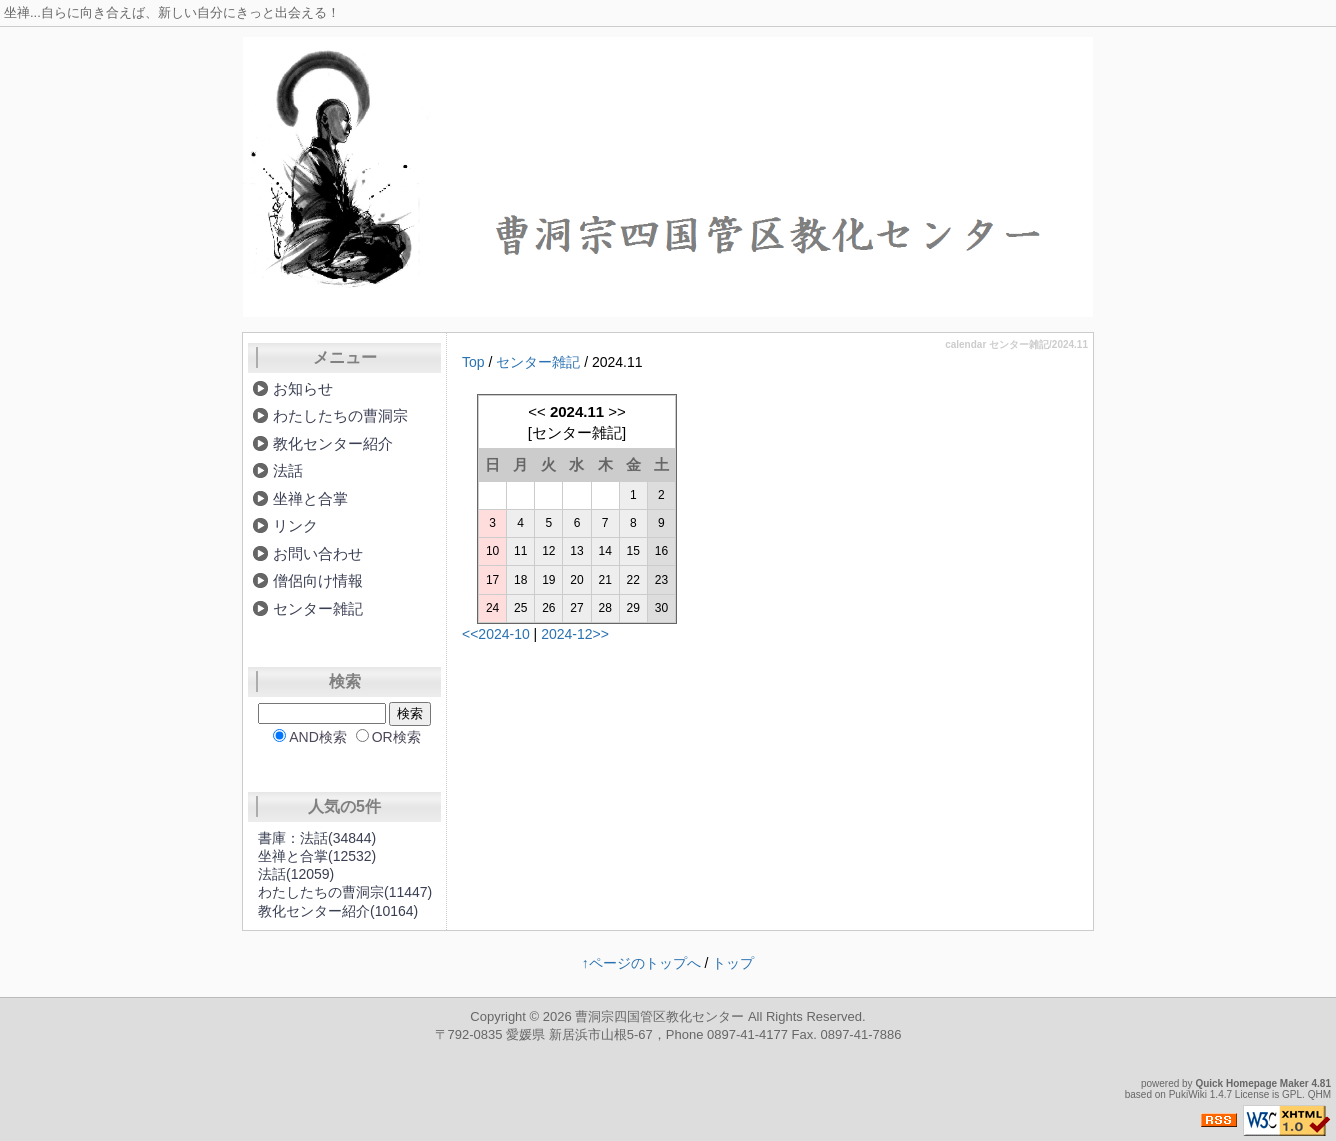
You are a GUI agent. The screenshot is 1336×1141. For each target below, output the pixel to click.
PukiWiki (1188, 1094)
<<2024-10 (496, 634)
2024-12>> (575, 634)
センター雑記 (538, 362)
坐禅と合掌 (310, 498)
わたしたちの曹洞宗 (340, 415)
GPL (1292, 1094)
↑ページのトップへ (641, 963)
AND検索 (318, 737)
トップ (733, 963)
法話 (288, 470)
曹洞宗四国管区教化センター (659, 1016)
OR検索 (396, 737)
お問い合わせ (318, 553)
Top (473, 362)
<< (537, 411)
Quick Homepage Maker (1251, 1083)
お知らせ (303, 388)
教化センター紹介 (333, 443)
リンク (295, 525)
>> (617, 411)
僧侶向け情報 (318, 580)
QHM (1319, 1094)
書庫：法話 (317, 838)
